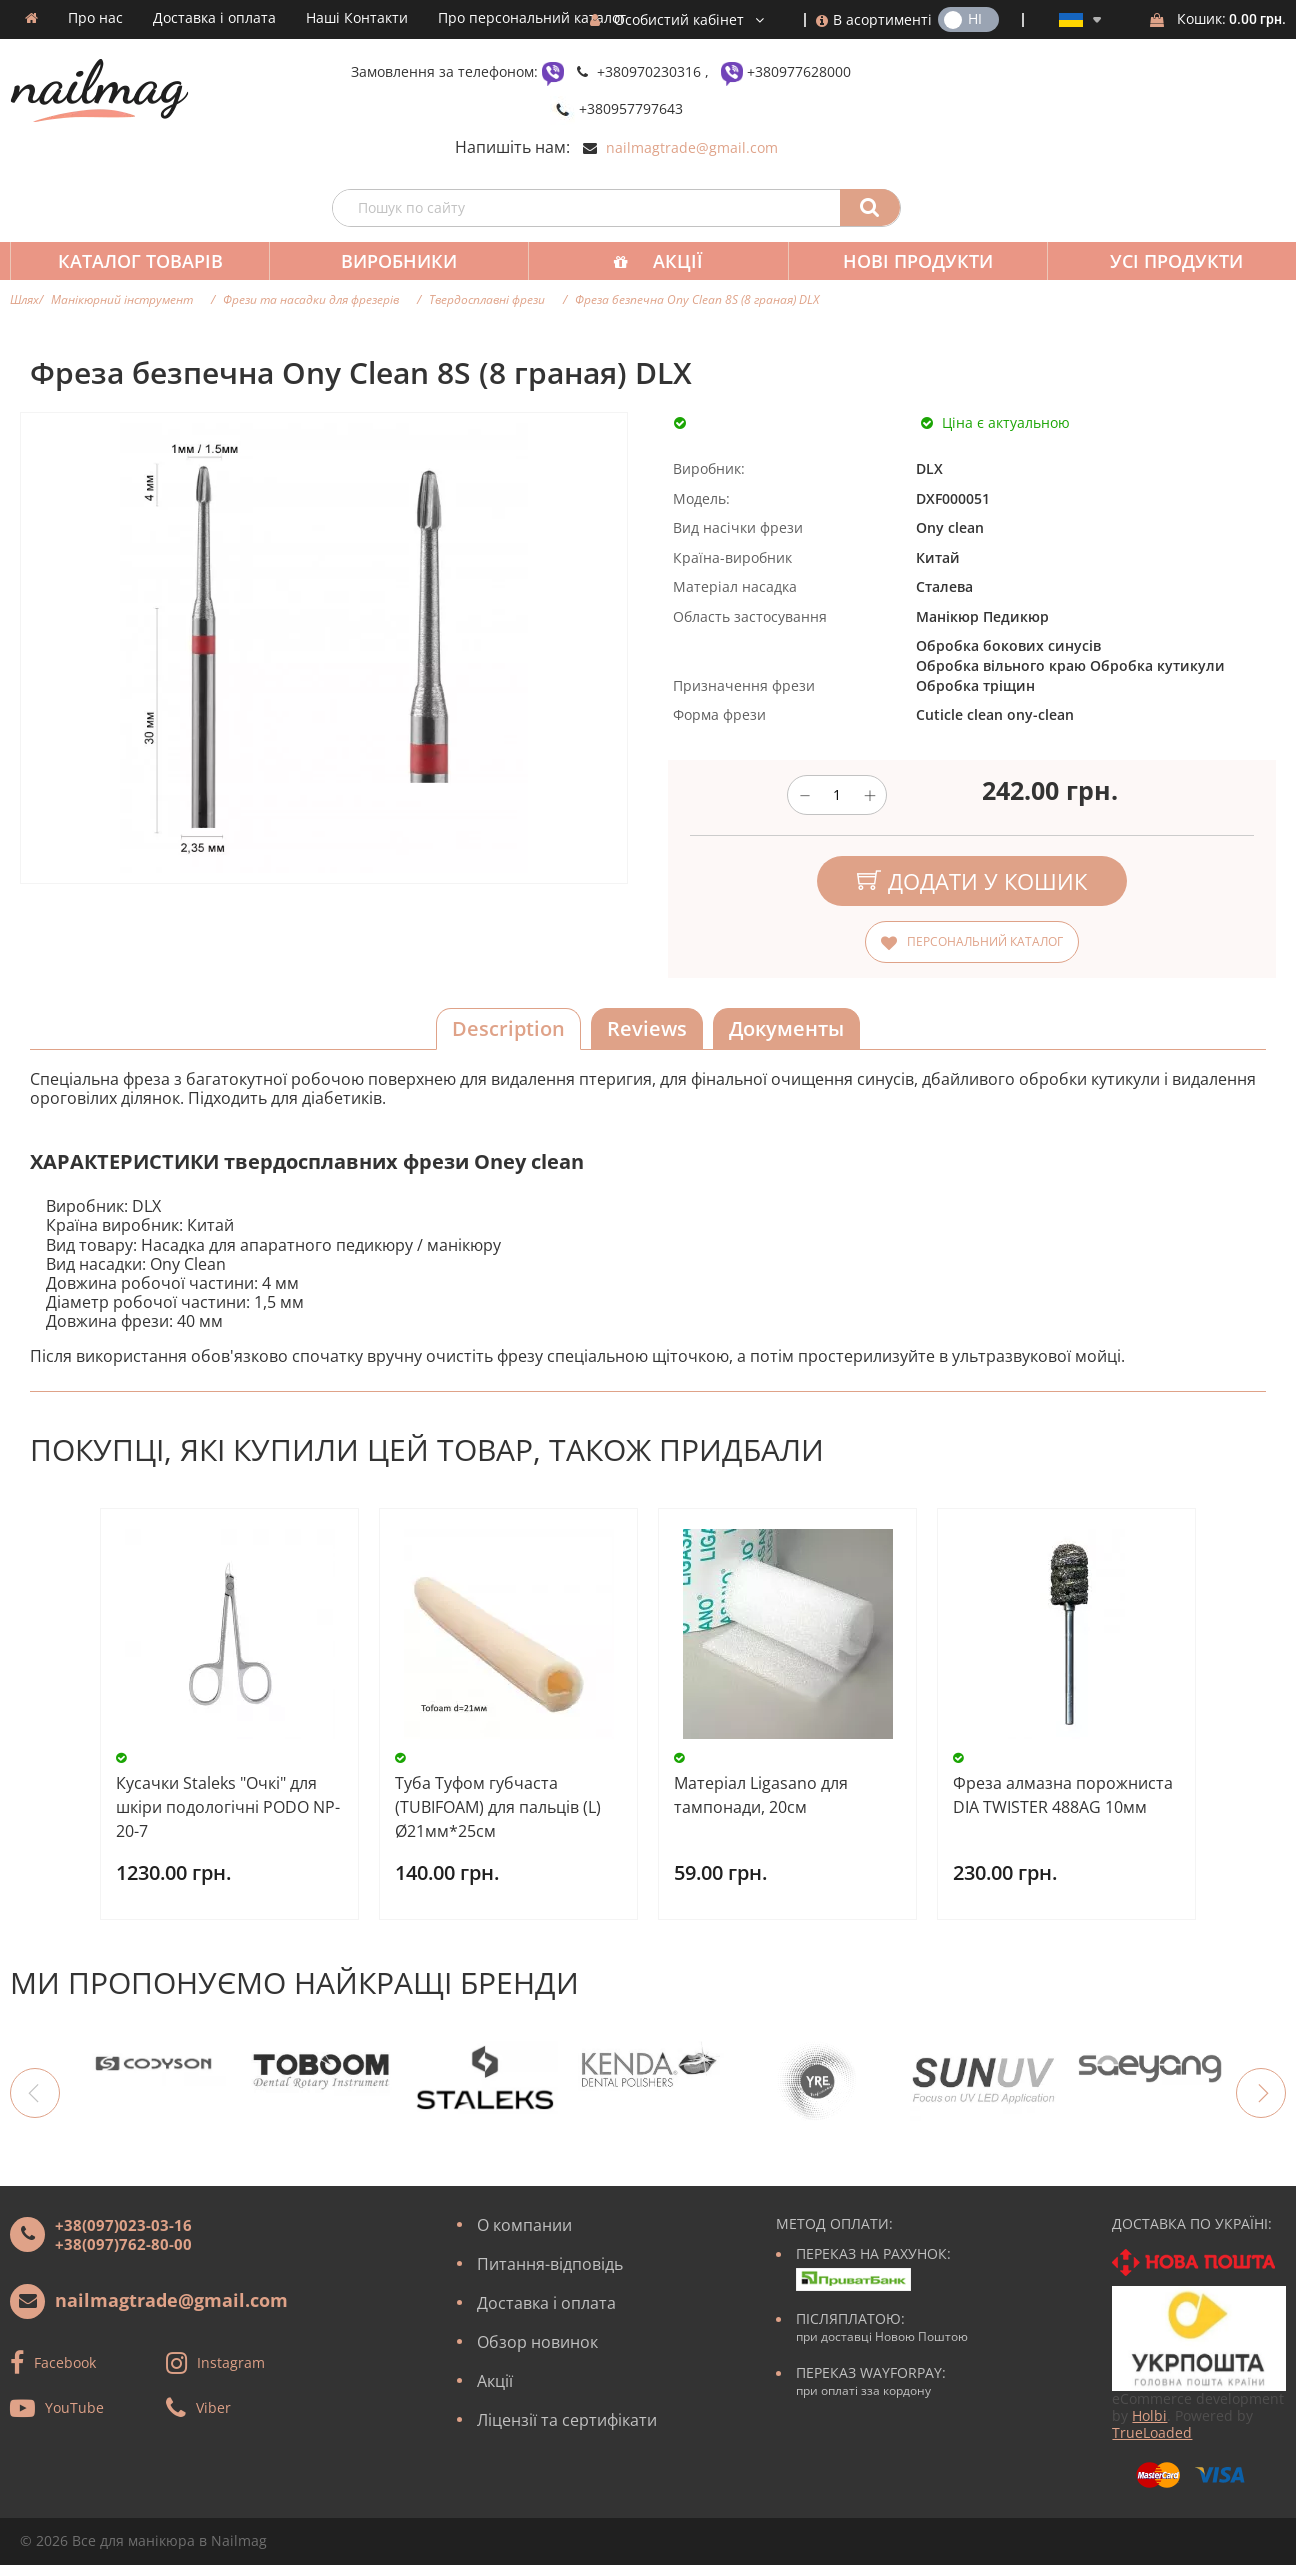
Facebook (65, 2361)
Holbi (1149, 2415)
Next (1261, 2093)
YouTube (74, 2406)
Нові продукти (904, 261)
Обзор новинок (537, 2342)
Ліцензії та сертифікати (567, 2420)
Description (508, 1028)
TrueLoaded (1152, 2432)
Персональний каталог (985, 941)
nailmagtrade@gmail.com (692, 147)
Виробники (393, 261)
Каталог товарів (138, 261)
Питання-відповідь (550, 2264)
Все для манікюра (133, 2540)
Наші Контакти (357, 18)
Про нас (95, 18)
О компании (524, 2225)
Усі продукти (1158, 261)
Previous (35, 2093)
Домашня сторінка (31, 18)
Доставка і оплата (214, 18)
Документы (786, 1028)
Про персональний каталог (532, 18)
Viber (213, 2406)
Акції (668, 261)
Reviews (647, 1028)
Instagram (231, 2361)
